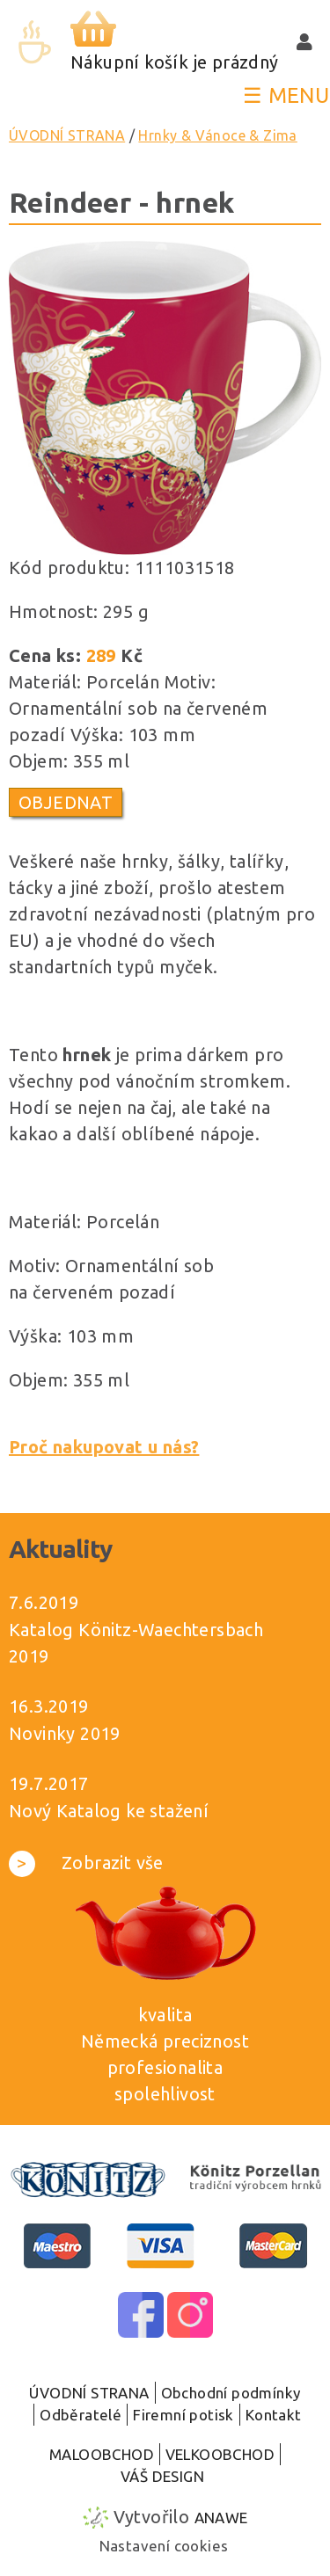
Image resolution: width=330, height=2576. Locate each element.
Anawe (221, 2517)
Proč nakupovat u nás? (104, 1447)
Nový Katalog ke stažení (109, 1811)
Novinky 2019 (65, 1733)
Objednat (65, 802)
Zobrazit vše (86, 1862)
